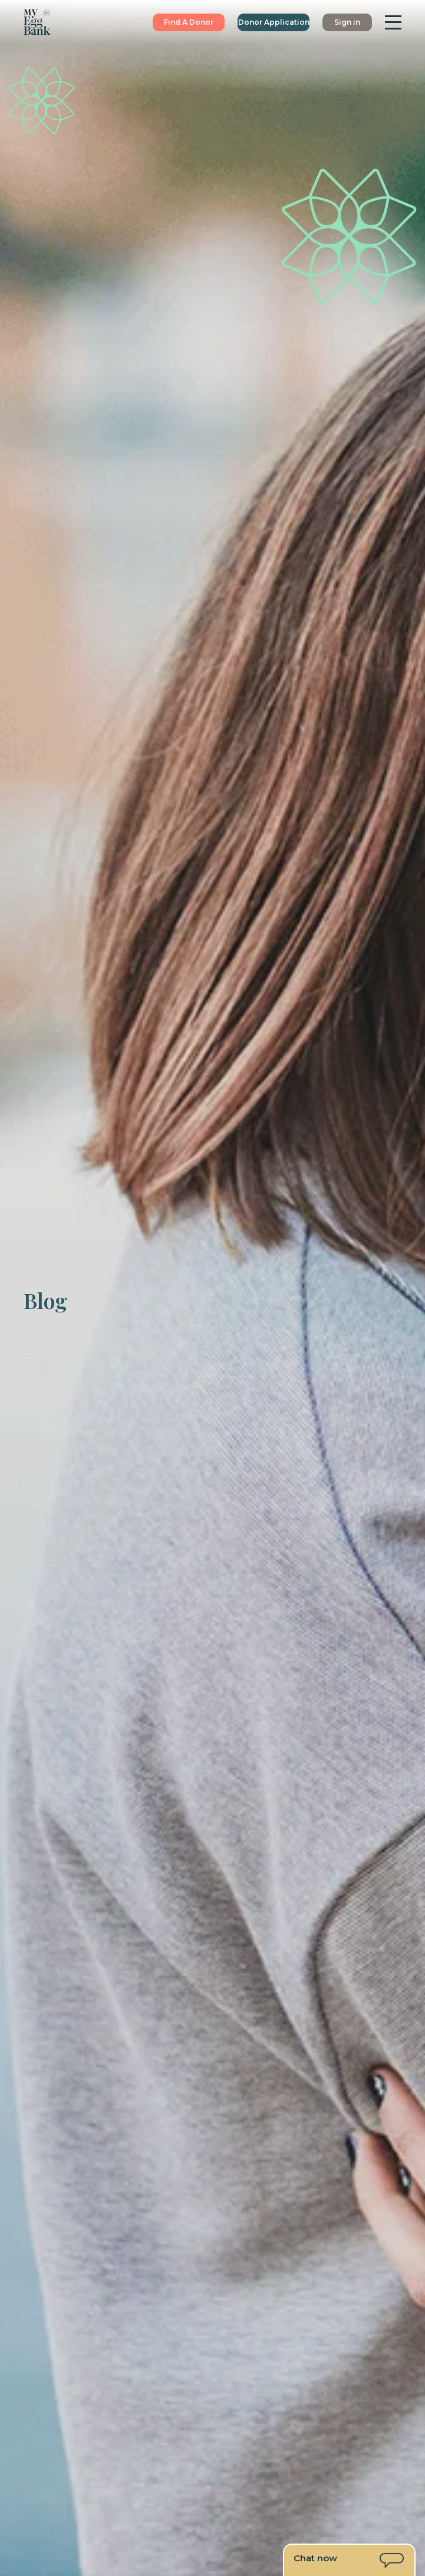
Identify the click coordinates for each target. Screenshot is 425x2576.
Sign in (347, 22)
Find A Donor (188, 22)
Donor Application (273, 22)
